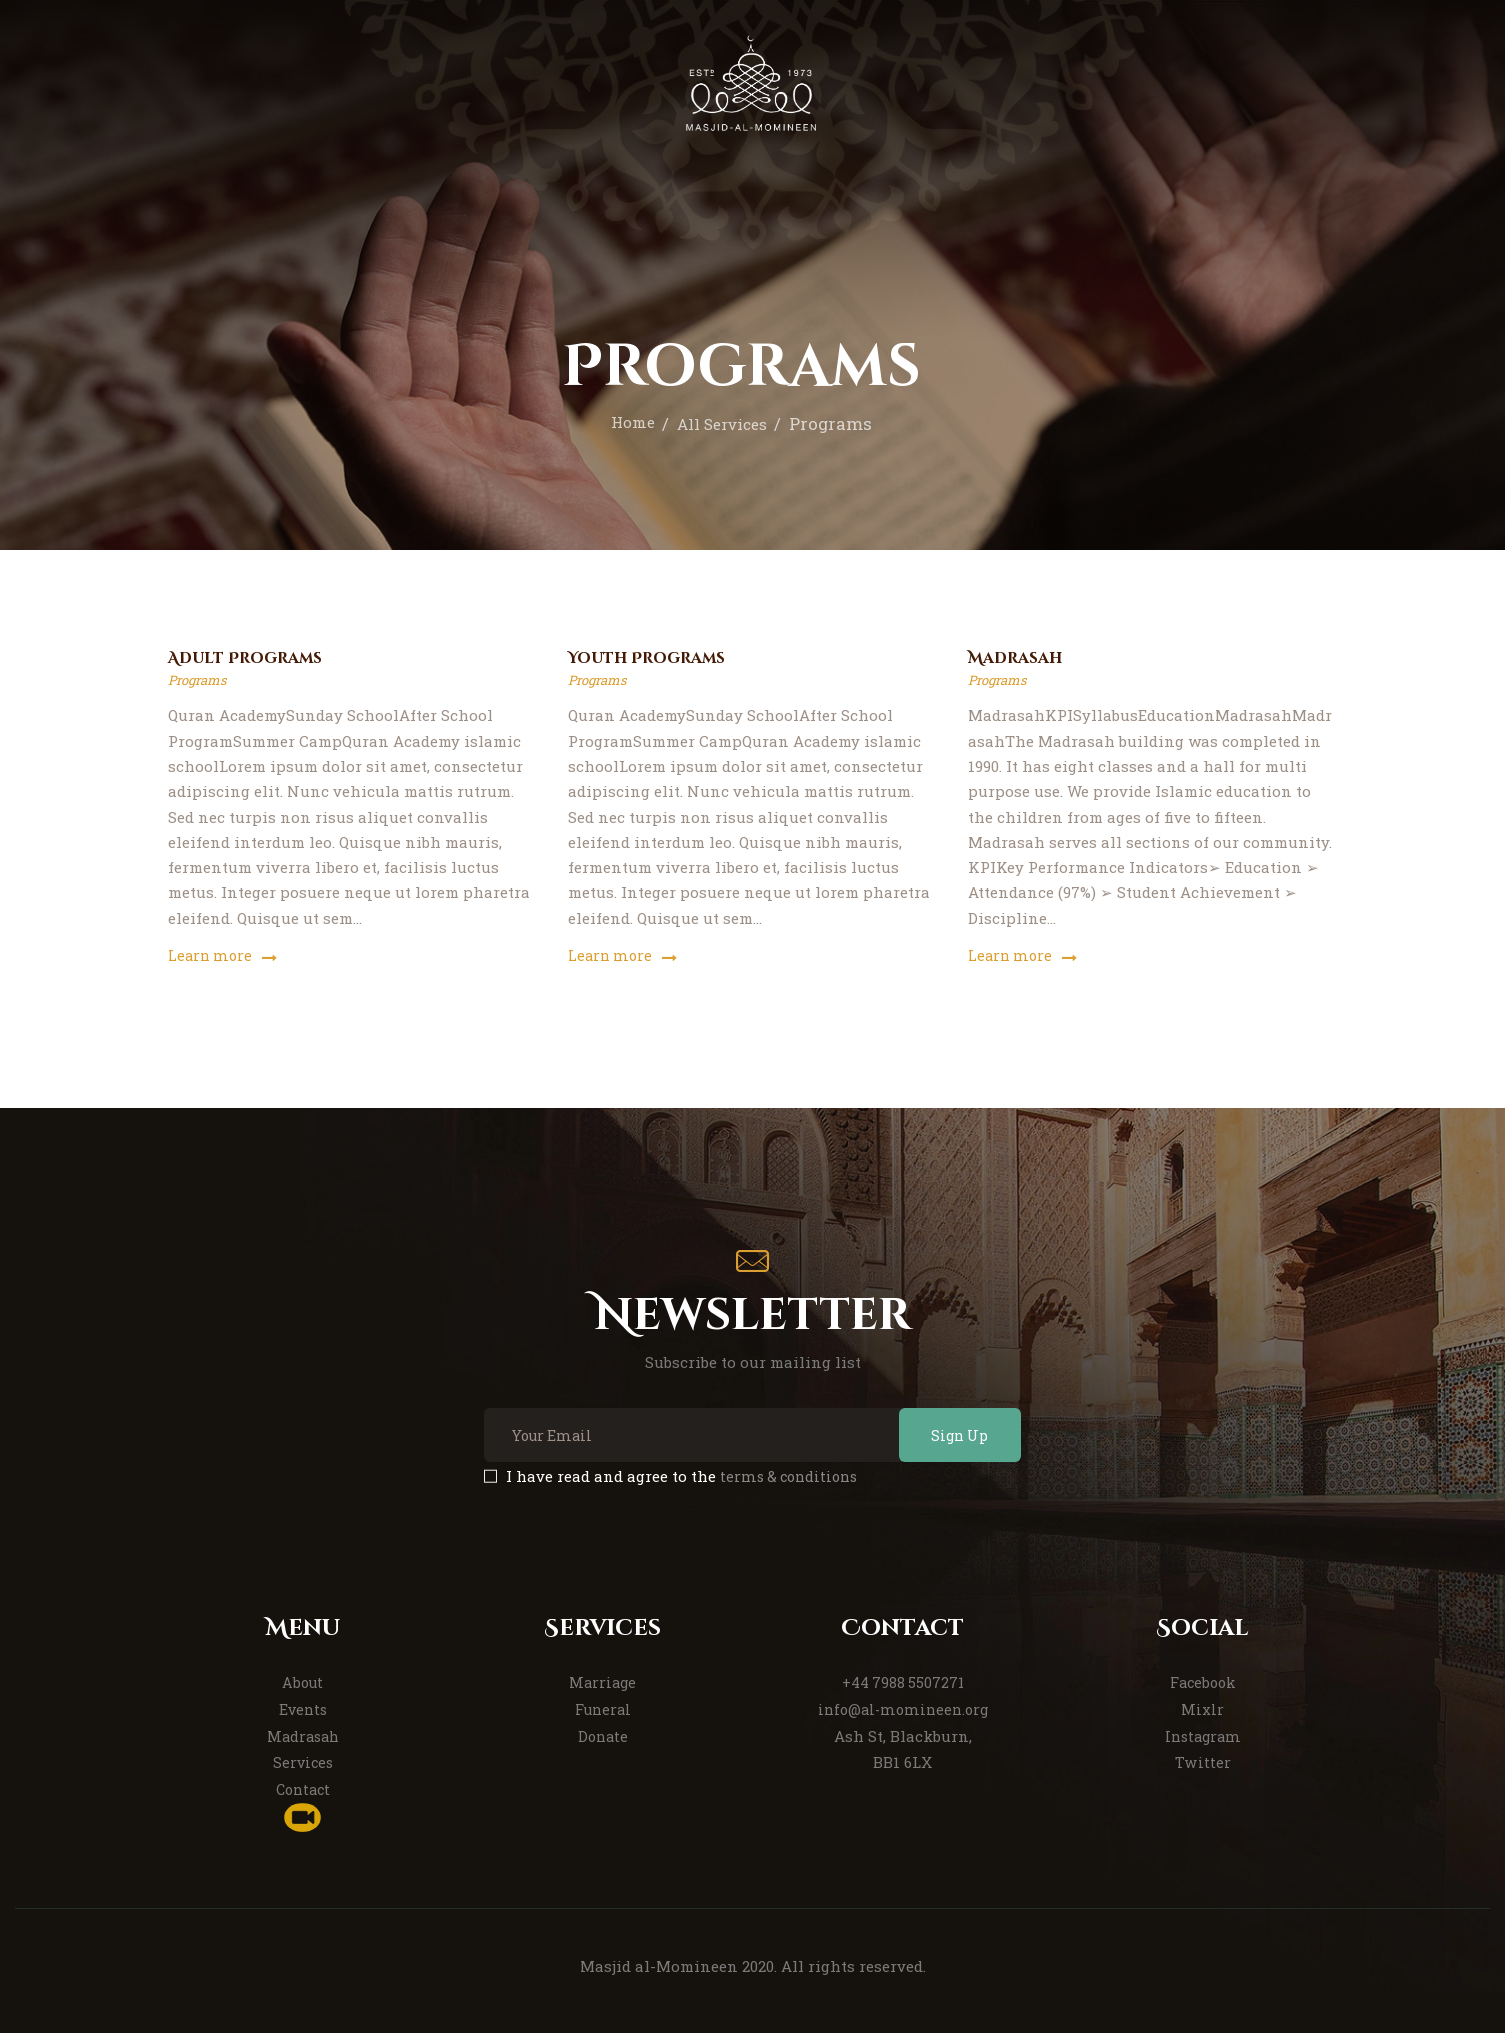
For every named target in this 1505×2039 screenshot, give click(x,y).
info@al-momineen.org (903, 1716)
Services (302, 1769)
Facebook (1202, 1689)
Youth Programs (655, 660)
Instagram (1202, 1743)
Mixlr (1202, 1716)
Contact (302, 1796)
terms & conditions (792, 1483)
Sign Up (949, 1440)
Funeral (602, 1716)
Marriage (603, 1689)
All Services (724, 423)
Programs (200, 682)
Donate (602, 1743)
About (303, 1689)
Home (627, 423)
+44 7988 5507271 (902, 1689)
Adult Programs (253, 660)
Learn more (211, 958)
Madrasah (1020, 660)
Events (302, 1716)
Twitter (1203, 1769)
